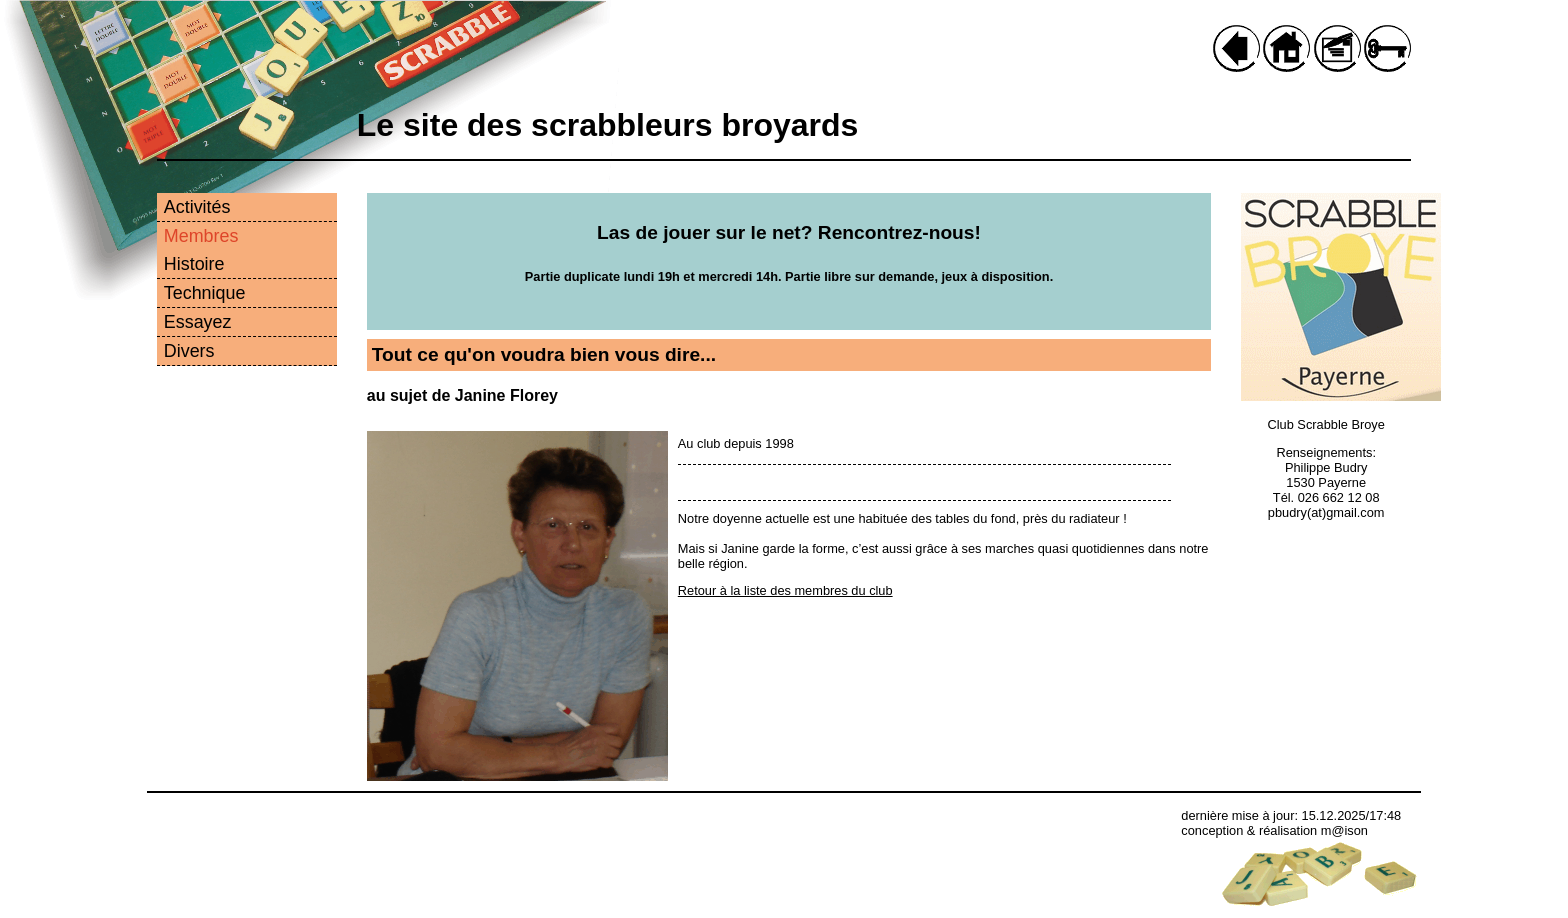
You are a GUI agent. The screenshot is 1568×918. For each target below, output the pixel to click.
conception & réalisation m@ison (1274, 830)
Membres (201, 236)
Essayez (198, 322)
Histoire (194, 264)
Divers (189, 351)
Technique (205, 293)
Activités (197, 207)
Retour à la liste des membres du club (785, 590)
